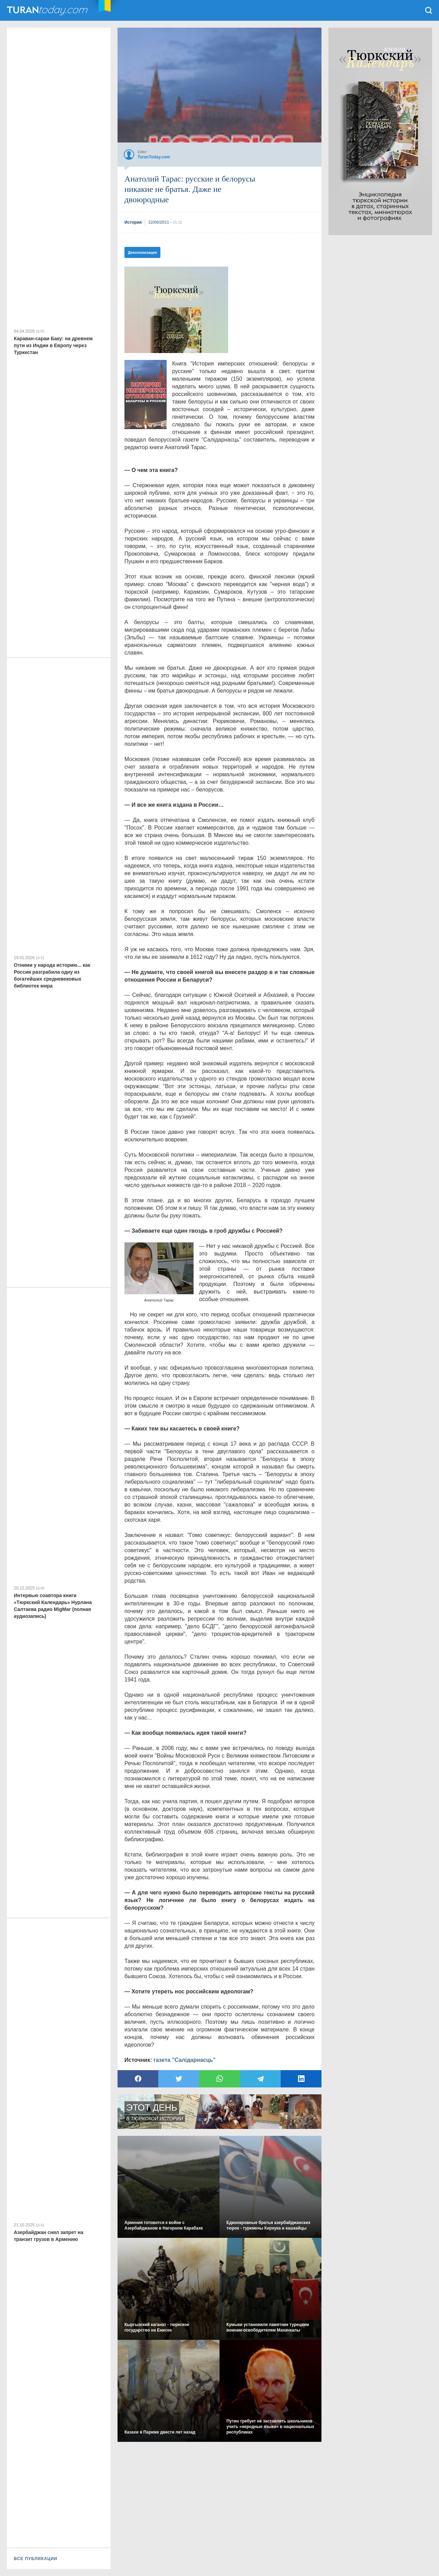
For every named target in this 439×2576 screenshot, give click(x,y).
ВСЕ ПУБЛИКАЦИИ (35, 2558)
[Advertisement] (176, 310)
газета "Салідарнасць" (184, 2060)
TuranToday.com (48, 10)
